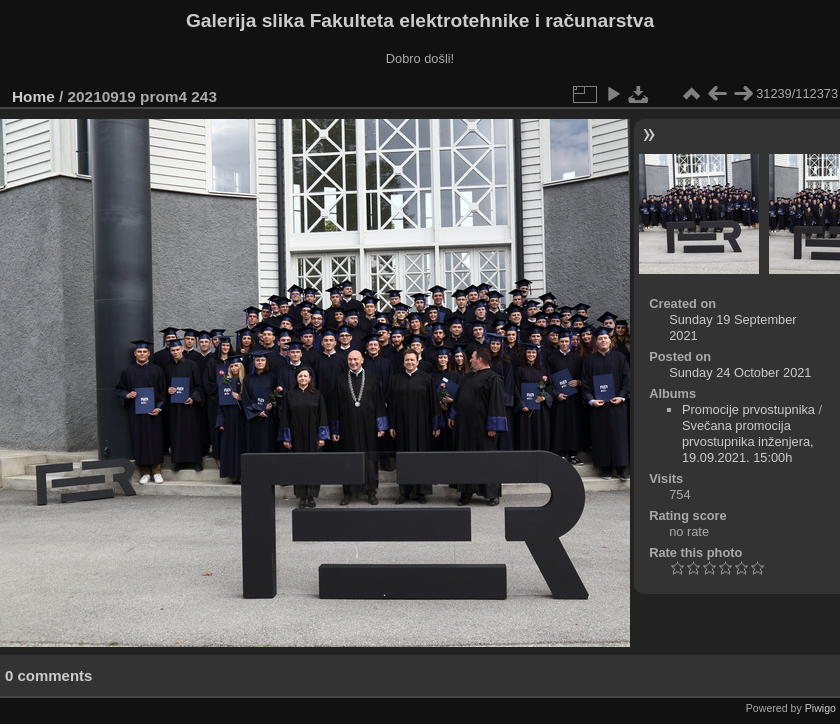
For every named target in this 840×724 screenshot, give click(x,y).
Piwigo (820, 708)
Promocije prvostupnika (748, 409)
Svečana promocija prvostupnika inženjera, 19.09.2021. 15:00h (748, 441)
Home (33, 96)
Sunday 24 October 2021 (740, 372)
